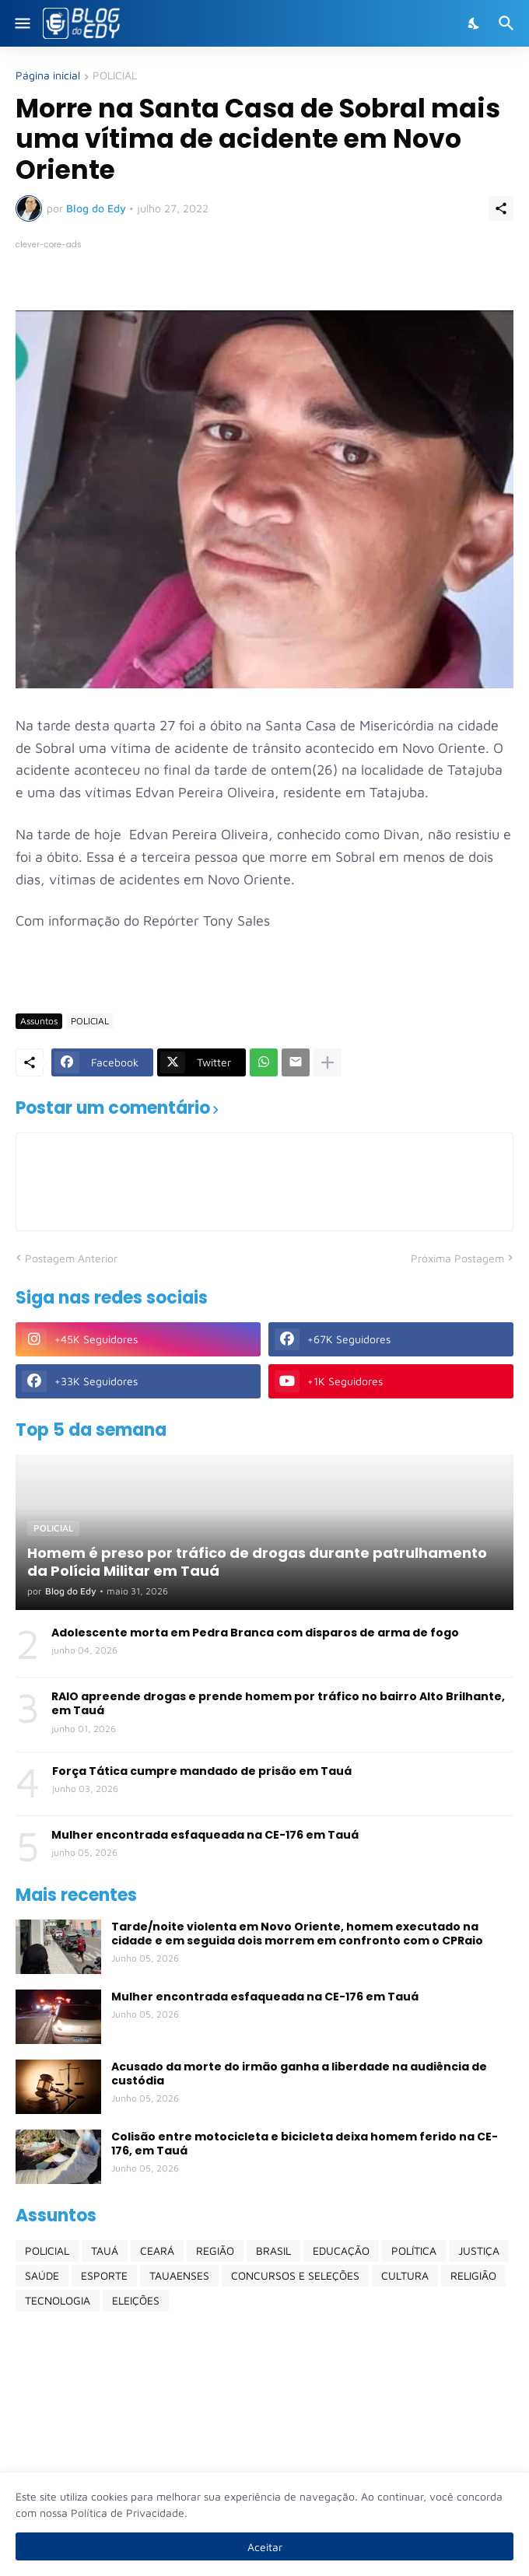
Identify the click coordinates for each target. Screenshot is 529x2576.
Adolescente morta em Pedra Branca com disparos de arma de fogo (255, 1633)
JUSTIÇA (478, 2250)
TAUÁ (104, 2250)
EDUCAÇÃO (341, 2250)
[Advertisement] (264, 2444)
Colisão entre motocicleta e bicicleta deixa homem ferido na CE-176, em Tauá (304, 2144)
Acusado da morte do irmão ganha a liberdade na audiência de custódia (299, 2074)
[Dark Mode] (475, 23)
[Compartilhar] (501, 208)
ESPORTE (104, 2275)
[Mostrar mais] (328, 1062)
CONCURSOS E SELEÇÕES (295, 2275)
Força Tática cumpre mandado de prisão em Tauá (202, 1771)
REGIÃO (215, 2250)
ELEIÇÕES (135, 2300)
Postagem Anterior (71, 1258)
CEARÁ (157, 2250)
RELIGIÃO (473, 2275)
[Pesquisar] (508, 23)
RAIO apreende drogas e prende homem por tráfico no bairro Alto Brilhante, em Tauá (278, 1703)
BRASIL (273, 2250)
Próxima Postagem (457, 1258)
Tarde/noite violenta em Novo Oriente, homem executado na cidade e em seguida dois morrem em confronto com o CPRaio (297, 1934)
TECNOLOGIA (57, 2300)
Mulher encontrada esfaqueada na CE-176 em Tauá (205, 1835)
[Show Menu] (21, 23)
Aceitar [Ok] (264, 2546)
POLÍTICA (413, 2250)
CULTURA (405, 2275)
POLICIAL (115, 76)
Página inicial (48, 76)
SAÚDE (42, 2275)
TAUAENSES (179, 2275)
